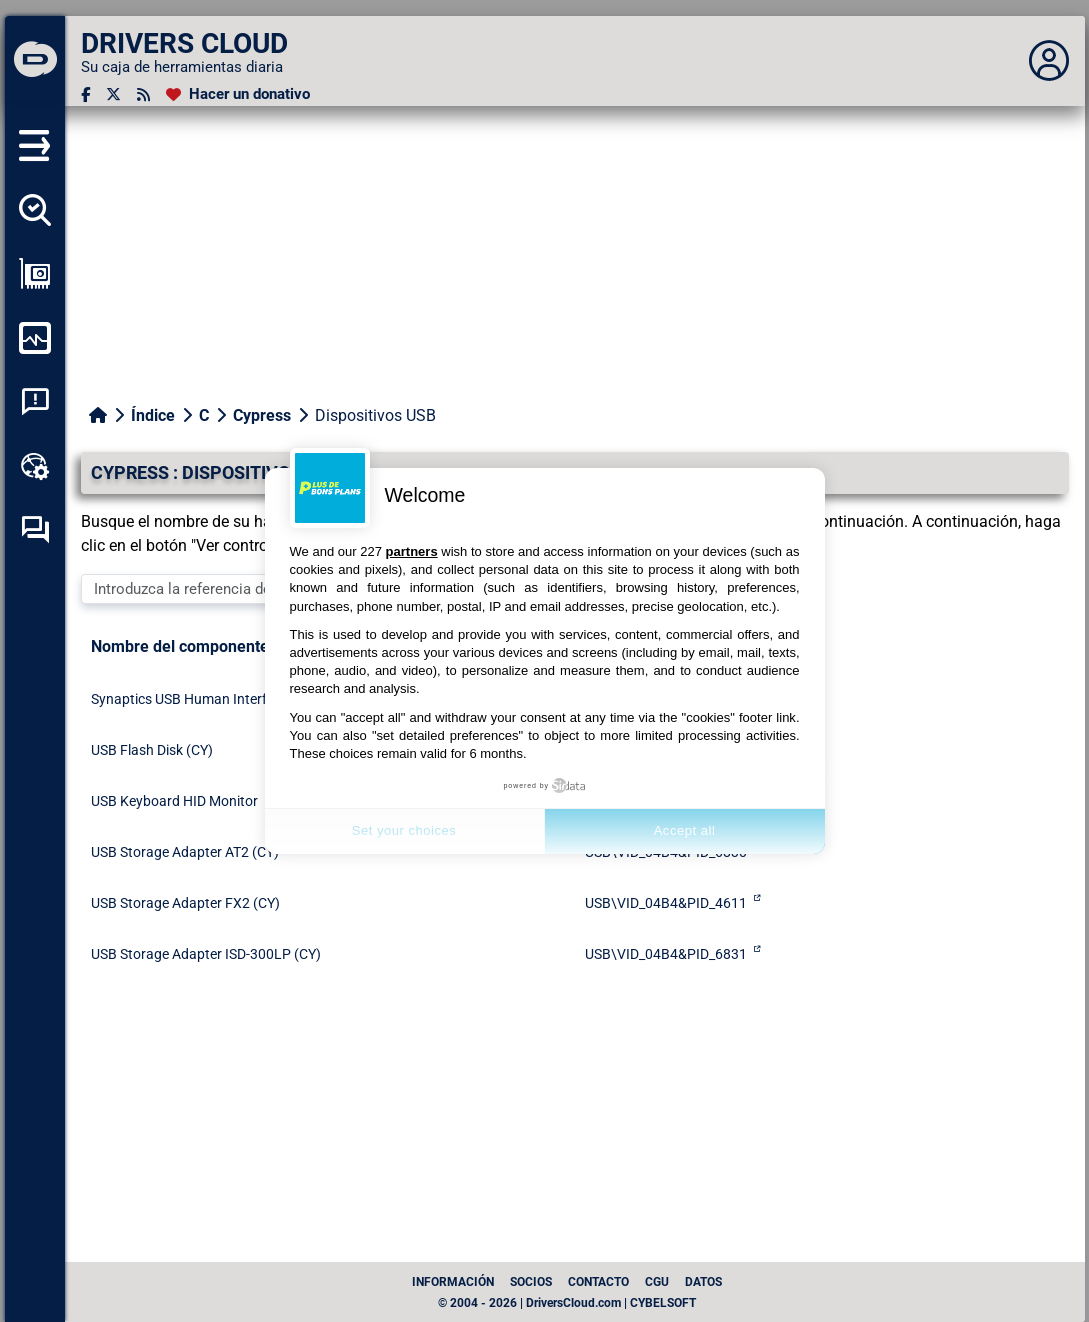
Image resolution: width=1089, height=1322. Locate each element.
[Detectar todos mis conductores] (35, 210)
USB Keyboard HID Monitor (174, 801)
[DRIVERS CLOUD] (35, 61)
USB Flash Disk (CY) (152, 750)
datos (703, 1282)
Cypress (262, 415)
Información (453, 1282)
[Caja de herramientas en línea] (35, 466)
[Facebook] (85, 94)
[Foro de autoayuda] (35, 530)
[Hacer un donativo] (238, 94)
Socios (531, 1282)
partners (412, 551)
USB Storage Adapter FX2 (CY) (185, 903)
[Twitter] (113, 94)
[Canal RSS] (143, 94)
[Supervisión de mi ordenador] (35, 338)
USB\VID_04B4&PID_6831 (666, 954)
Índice (153, 415)
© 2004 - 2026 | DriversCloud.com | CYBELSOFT (567, 1303)
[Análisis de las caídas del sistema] (35, 402)
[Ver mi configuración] (35, 274)
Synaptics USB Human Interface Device (211, 699)
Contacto (598, 1282)
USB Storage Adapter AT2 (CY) (185, 852)
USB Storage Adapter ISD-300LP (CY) (206, 954)
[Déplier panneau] (1049, 61)
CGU (657, 1282)
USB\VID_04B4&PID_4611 (666, 903)
